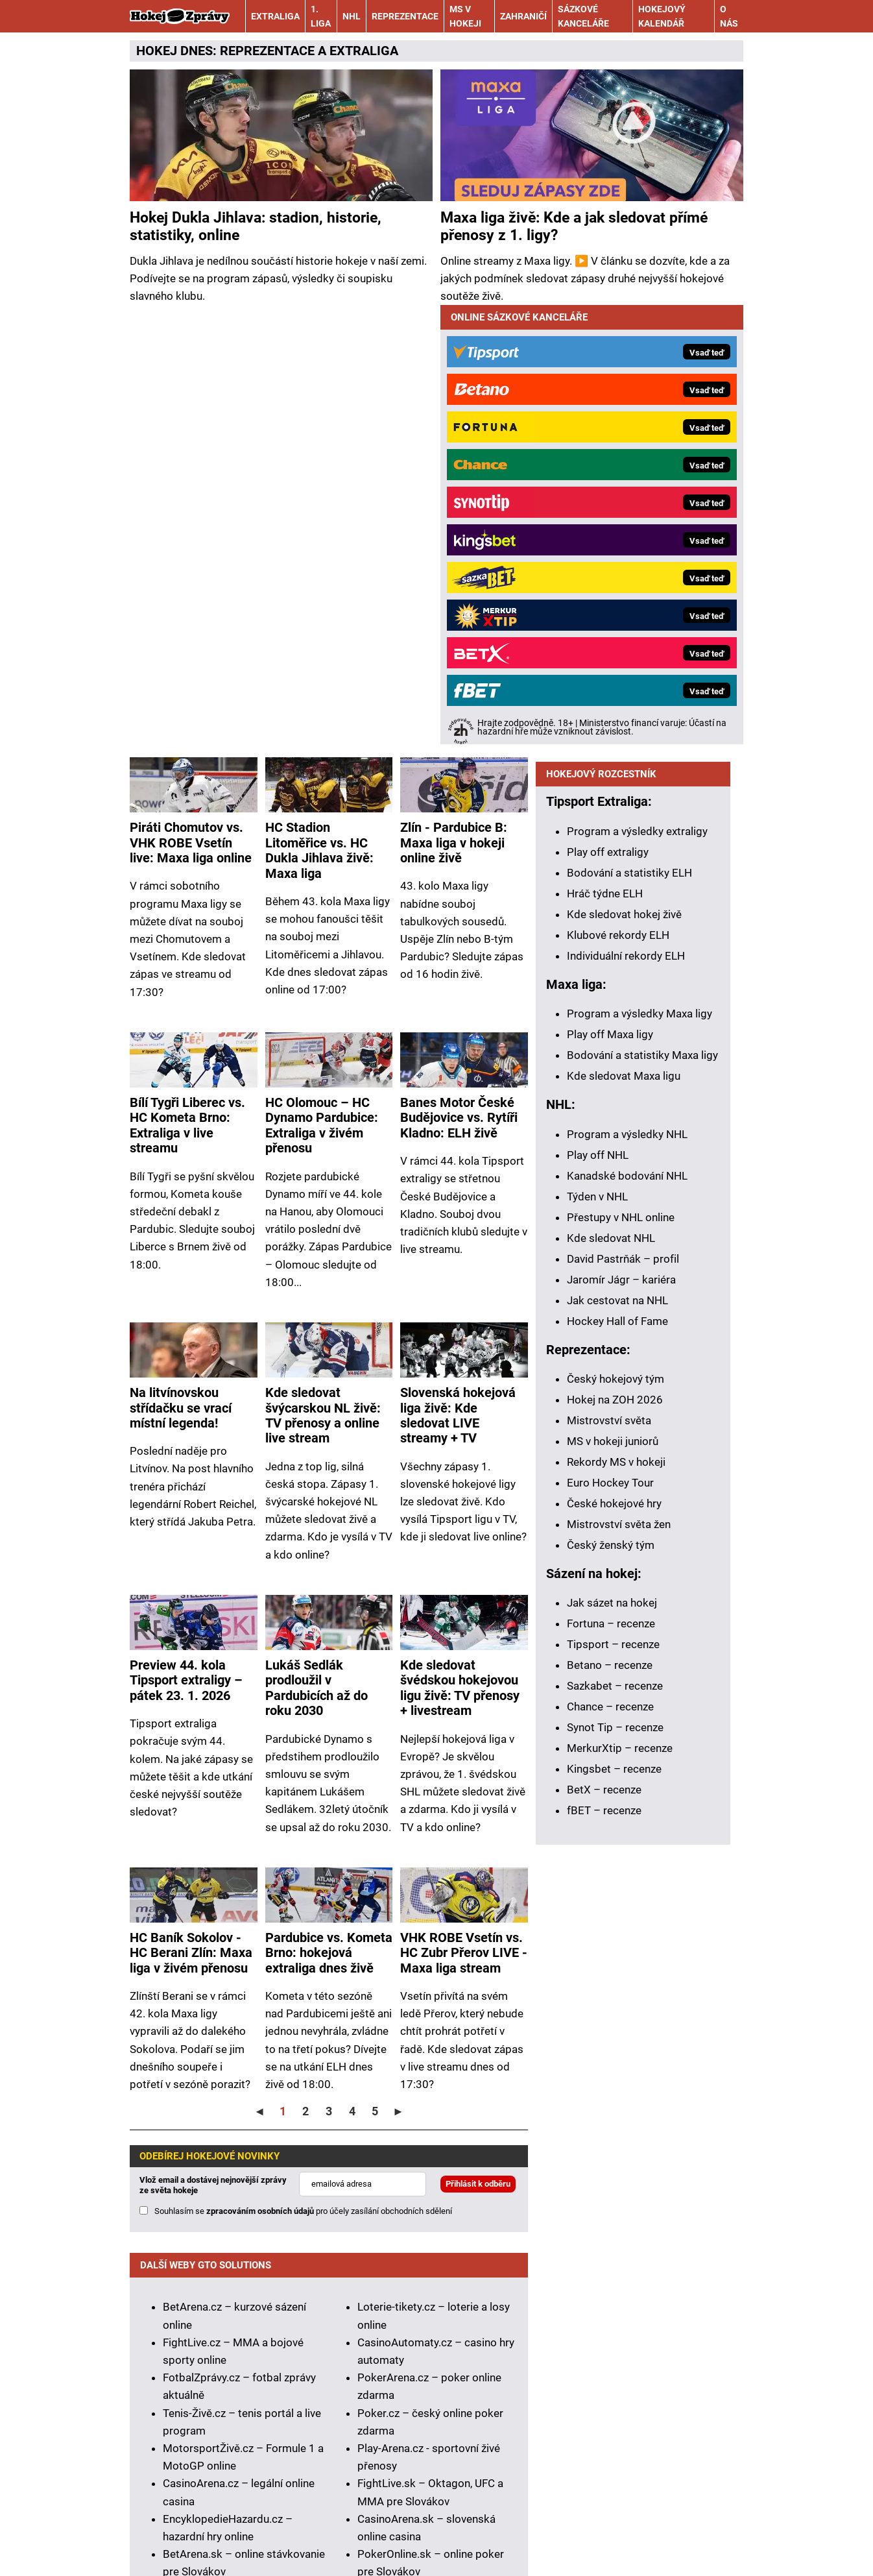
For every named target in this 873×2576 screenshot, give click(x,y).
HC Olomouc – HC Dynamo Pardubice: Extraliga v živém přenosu (321, 686)
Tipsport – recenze (613, 1652)
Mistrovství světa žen (619, 1532)
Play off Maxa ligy (610, 1042)
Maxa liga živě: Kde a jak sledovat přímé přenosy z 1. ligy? (574, 227)
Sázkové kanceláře (583, 16)
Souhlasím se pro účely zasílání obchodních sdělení (303, 1772)
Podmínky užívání (389, 2528)
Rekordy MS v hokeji (616, 1470)
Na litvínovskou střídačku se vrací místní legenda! (181, 968)
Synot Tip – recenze (615, 1735)
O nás (729, 16)
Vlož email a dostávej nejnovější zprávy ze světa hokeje (213, 1746)
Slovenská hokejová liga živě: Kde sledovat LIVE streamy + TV (458, 976)
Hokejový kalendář (662, 16)
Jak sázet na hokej (612, 1611)
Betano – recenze (609, 1673)
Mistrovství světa (609, 1428)
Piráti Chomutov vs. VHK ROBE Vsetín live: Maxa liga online (191, 403)
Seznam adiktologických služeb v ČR (463, 2472)
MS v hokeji (465, 16)
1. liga (321, 16)
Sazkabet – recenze (615, 1694)
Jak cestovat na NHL (617, 1308)
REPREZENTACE (267, 50)
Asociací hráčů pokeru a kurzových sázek (339, 2362)
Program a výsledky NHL (627, 1142)
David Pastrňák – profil (623, 1267)
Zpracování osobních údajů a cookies (539, 2528)
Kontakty (196, 2528)
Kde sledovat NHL (611, 1246)
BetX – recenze (604, 1798)
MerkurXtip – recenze (620, 1756)
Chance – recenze (610, 1714)
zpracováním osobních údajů (260, 1772)
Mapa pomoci (590, 2472)
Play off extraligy (608, 860)
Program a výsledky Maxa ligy (639, 1021)
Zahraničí (523, 16)
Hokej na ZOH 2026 (615, 1408)
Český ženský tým (610, 1553)
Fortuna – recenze (611, 1631)
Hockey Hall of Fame (617, 1329)
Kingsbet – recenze (614, 1777)
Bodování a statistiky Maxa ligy (642, 1063)
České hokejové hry (614, 1511)
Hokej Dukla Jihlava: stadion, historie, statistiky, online (255, 227)
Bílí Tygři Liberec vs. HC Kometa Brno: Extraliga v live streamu (187, 686)
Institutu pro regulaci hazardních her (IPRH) (420, 2345)
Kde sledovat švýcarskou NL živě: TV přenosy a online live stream (323, 976)
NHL (351, 16)
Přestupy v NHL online (621, 1225)
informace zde (448, 2426)
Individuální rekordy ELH (626, 964)
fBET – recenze (604, 1818)
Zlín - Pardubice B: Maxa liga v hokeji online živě (453, 403)
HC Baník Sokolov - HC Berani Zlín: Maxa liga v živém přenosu (191, 1514)
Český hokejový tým (615, 1387)
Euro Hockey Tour (610, 1491)
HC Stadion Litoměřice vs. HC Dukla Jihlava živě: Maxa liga (319, 411)
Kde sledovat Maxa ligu (623, 1084)
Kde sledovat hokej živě (624, 922)
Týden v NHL (597, 1204)
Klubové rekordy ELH (618, 943)
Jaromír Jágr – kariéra (621, 1288)
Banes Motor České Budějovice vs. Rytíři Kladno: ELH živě (459, 678)
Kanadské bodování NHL (627, 1184)
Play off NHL (597, 1163)
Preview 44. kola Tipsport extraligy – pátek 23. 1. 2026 (186, 1241)
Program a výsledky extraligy (637, 839)
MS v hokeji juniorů (612, 1449)
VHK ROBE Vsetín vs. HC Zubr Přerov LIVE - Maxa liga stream (463, 1514)
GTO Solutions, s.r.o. (219, 2546)
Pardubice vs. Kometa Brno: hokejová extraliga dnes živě (328, 1514)
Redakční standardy (282, 2528)
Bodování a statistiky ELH (629, 881)
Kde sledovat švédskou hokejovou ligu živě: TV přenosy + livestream (460, 1249)
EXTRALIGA (363, 50)
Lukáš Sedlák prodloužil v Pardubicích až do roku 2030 (316, 1249)
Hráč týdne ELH (605, 901)
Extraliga (275, 16)
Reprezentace (405, 16)
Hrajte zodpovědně (176, 2391)
